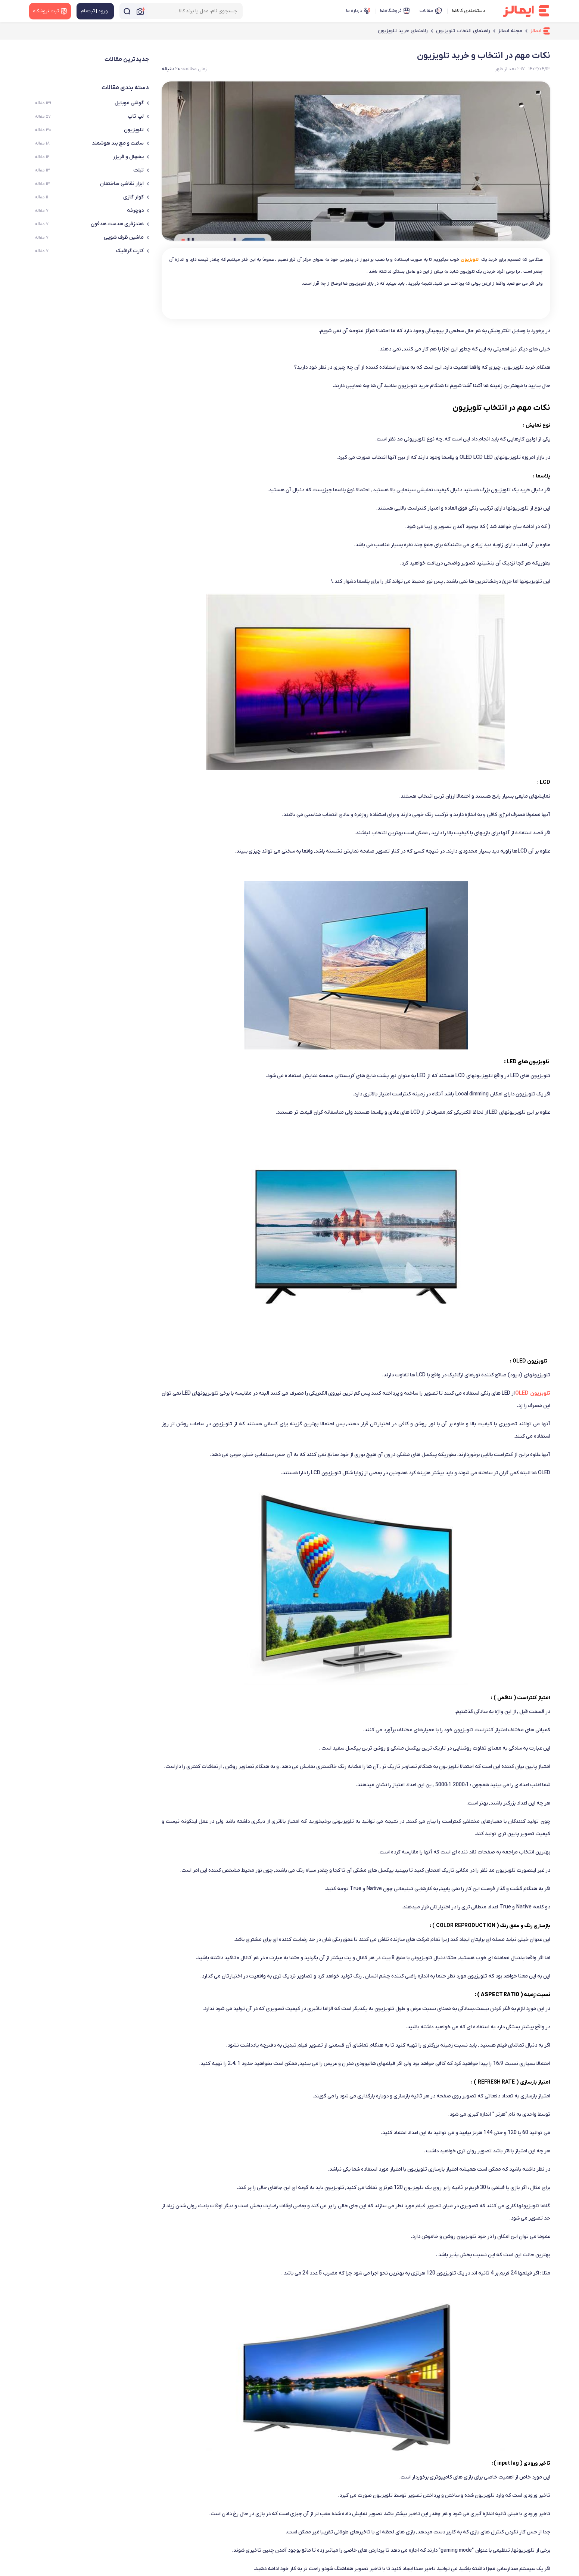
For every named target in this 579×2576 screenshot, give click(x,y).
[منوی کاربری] (95, 11)
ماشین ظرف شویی (126, 237)
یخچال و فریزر (131, 156)
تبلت (141, 170)
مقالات (431, 11)
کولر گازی (136, 197)
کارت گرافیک (132, 250)
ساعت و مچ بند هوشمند (120, 143)
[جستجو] (126, 11)
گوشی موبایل (132, 102)
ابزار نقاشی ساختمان (124, 183)
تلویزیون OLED (532, 1393)
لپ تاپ (138, 116)
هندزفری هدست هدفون (120, 224)
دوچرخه (138, 210)
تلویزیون (136, 129)
